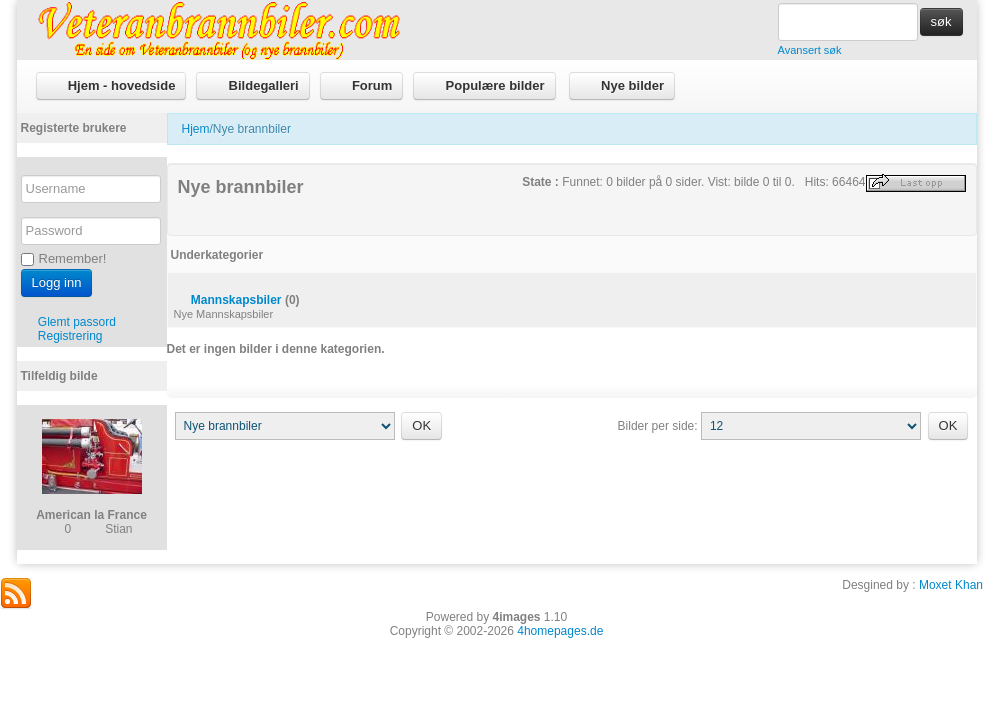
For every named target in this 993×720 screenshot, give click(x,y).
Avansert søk (810, 50)
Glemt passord (77, 322)
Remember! (64, 258)
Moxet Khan (951, 585)
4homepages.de (560, 631)
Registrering (70, 336)
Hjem (196, 129)
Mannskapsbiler (236, 300)
